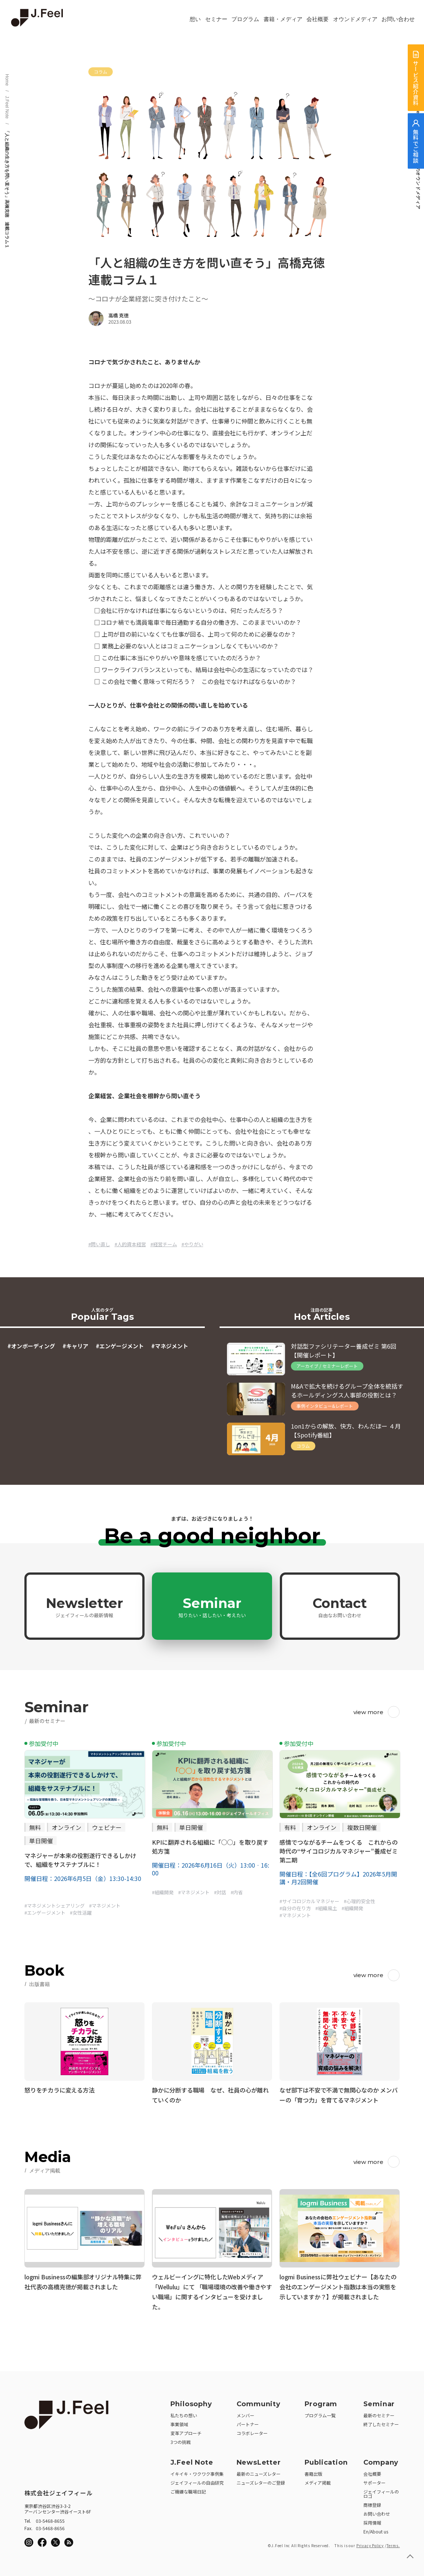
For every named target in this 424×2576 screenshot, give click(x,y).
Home (7, 80)
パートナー (248, 2422)
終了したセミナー (381, 2422)
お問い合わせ (398, 19)
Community (259, 2401)
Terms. (393, 2543)
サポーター (374, 2480)
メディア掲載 (318, 2480)
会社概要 (317, 19)
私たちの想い (183, 2413)
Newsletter (84, 1607)
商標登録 (372, 2502)
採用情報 (372, 2520)
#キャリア (75, 1346)
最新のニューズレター (259, 2471)
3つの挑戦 (180, 2440)
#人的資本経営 (130, 1244)
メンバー (245, 2413)
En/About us (375, 2529)
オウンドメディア (355, 19)
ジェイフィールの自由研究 (197, 2480)
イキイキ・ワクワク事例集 (197, 2471)
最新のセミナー (378, 2413)
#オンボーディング (31, 1346)
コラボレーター (252, 2431)
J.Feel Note (7, 107)
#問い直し (99, 1244)
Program (321, 2401)
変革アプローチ (185, 2431)
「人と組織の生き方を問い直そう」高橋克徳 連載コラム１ (7, 189)
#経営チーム (163, 1244)
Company (381, 2460)
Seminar (212, 1607)
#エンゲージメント (120, 1346)
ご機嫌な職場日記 (188, 2489)
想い (195, 19)
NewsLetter (259, 2460)
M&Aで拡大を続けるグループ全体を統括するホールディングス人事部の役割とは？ (347, 1390)
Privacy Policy (370, 2543)
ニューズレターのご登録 (261, 2480)
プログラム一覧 (320, 2413)
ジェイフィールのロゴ (381, 2491)
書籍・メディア (283, 19)
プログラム (245, 19)
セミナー (216, 19)
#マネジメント (169, 1346)
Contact (340, 1607)
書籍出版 (313, 2471)
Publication (326, 2460)
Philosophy (191, 2401)
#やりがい (192, 1244)
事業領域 (179, 2422)
